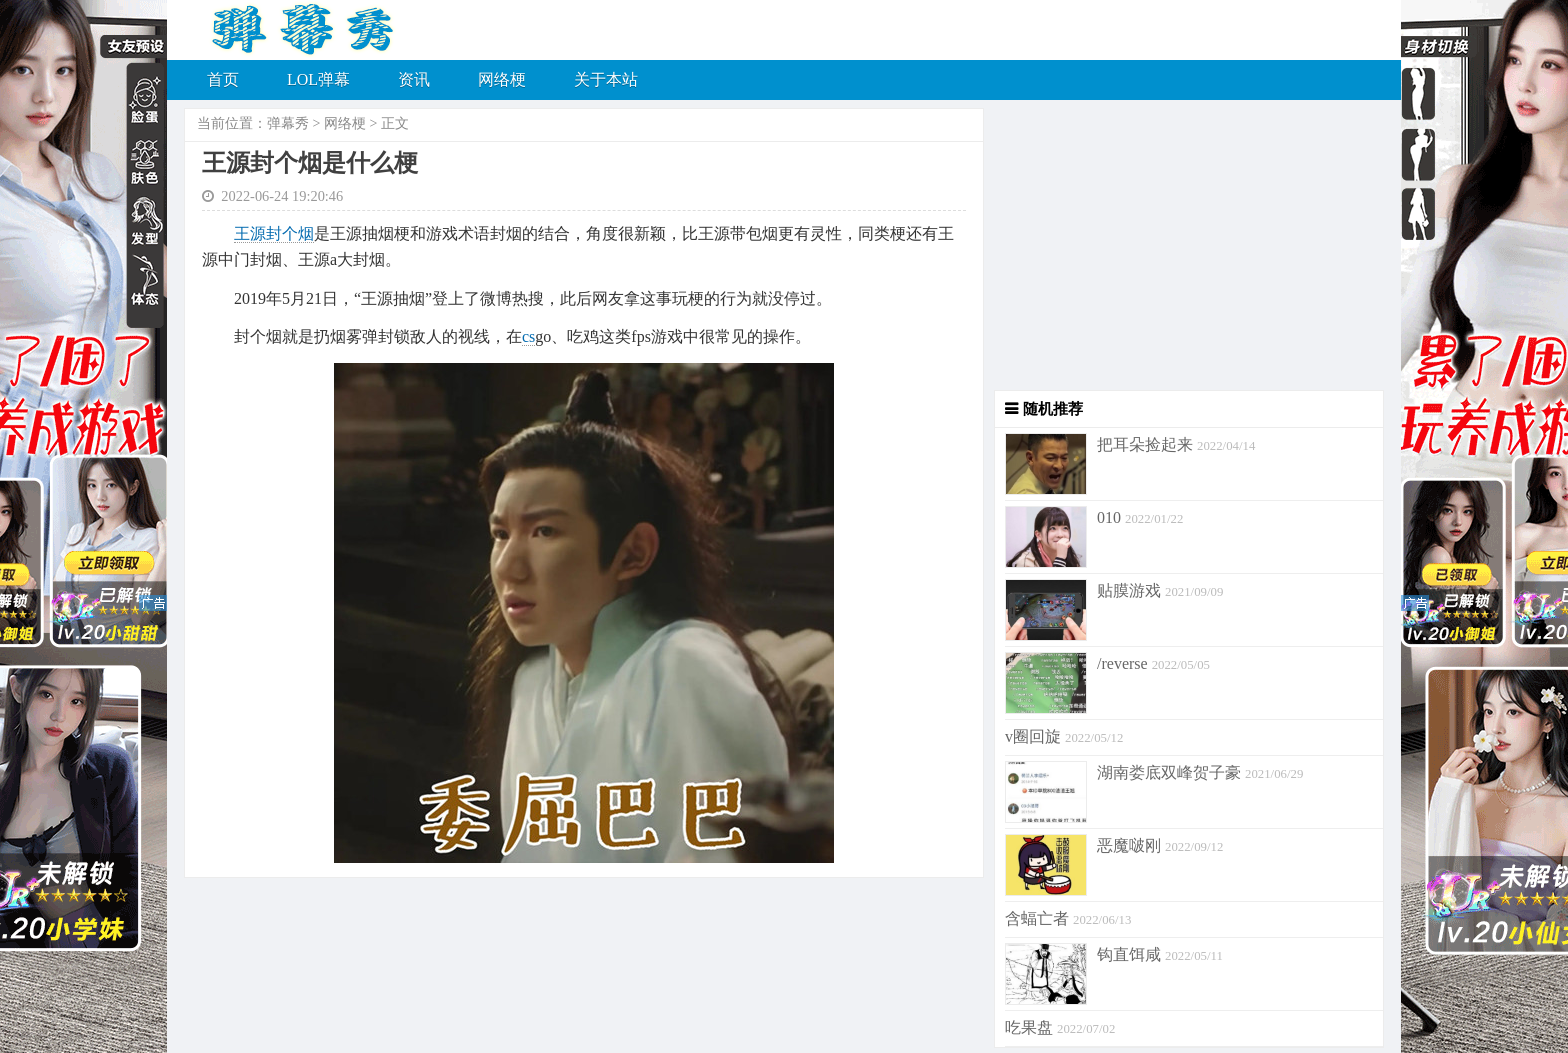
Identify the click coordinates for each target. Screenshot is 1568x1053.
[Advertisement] (1184, 250)
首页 (223, 79)
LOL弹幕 (318, 79)
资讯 (414, 79)
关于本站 (606, 79)
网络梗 (502, 79)
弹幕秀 (288, 123)
